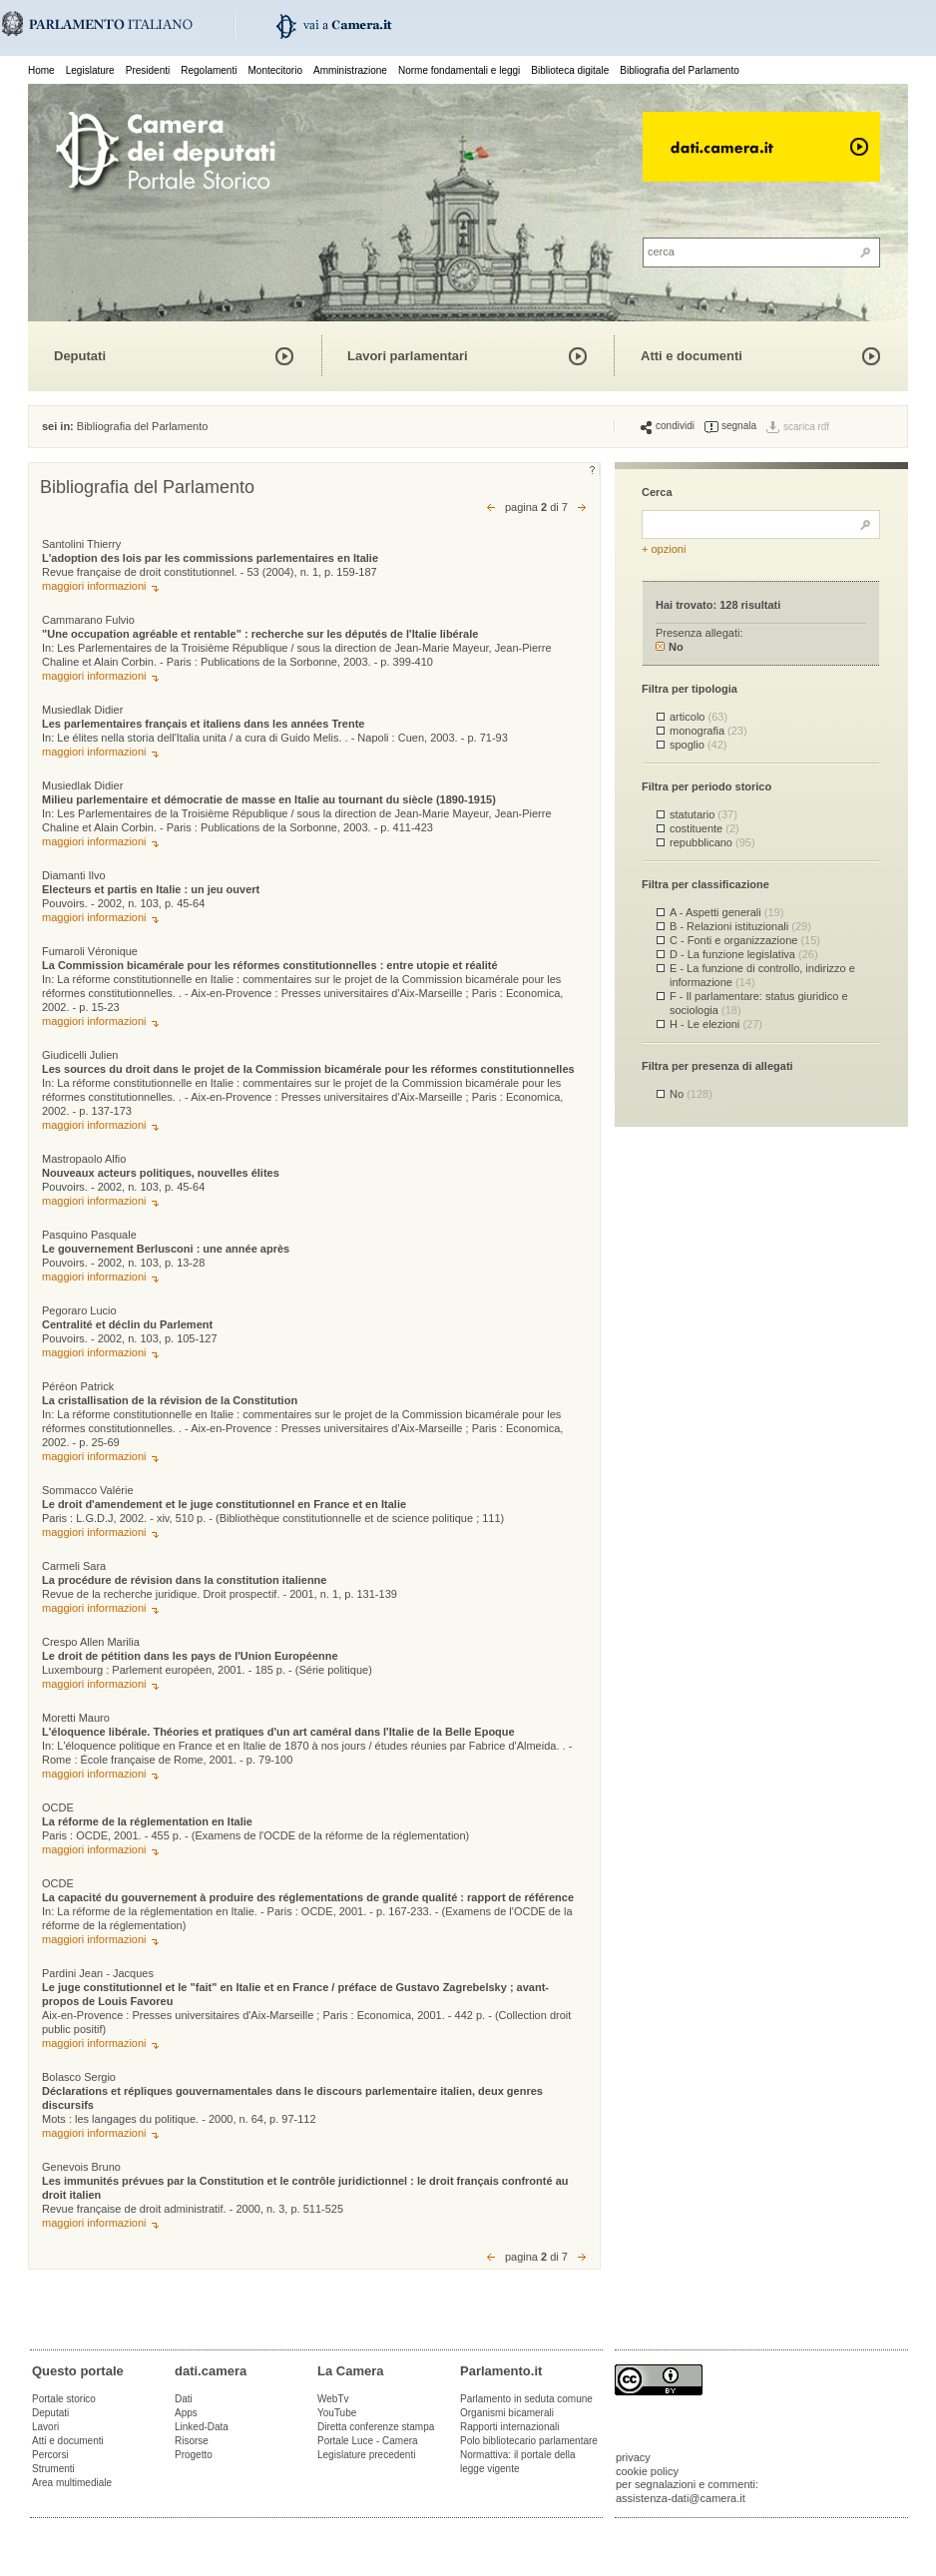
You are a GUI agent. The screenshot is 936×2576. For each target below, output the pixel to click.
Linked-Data (202, 2426)
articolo (698, 717)
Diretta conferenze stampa (375, 2426)
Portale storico (64, 2398)
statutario (703, 814)
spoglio (698, 745)
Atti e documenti (691, 355)
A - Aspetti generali (726, 912)
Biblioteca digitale (570, 70)
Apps (186, 2412)
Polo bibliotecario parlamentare (529, 2440)
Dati (184, 2398)
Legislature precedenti (366, 2454)
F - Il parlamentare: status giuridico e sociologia (759, 1002)
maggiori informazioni (94, 586)
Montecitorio (274, 70)
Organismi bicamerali (507, 2412)
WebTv (333, 2398)
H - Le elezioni (716, 1024)
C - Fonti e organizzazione (745, 940)
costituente (704, 828)
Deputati (80, 355)
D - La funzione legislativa (744, 954)
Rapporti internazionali (510, 2426)
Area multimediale (72, 2482)
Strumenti (53, 2468)
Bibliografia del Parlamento (679, 70)
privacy (633, 2457)
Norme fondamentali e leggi (459, 70)
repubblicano (712, 842)
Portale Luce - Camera (367, 2440)
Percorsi (50, 2454)
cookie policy (647, 2471)
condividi (668, 426)
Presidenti (148, 70)
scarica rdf (806, 426)
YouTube (336, 2412)
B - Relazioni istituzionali (740, 926)
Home (41, 70)
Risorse (192, 2440)
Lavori (45, 2426)
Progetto (194, 2454)
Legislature (90, 70)
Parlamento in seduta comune (526, 2398)
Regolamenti (208, 70)
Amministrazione (350, 70)
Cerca (657, 492)
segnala (730, 426)
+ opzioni (664, 549)
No (670, 647)
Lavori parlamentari (407, 355)
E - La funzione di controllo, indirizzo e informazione (762, 974)
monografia (708, 731)
